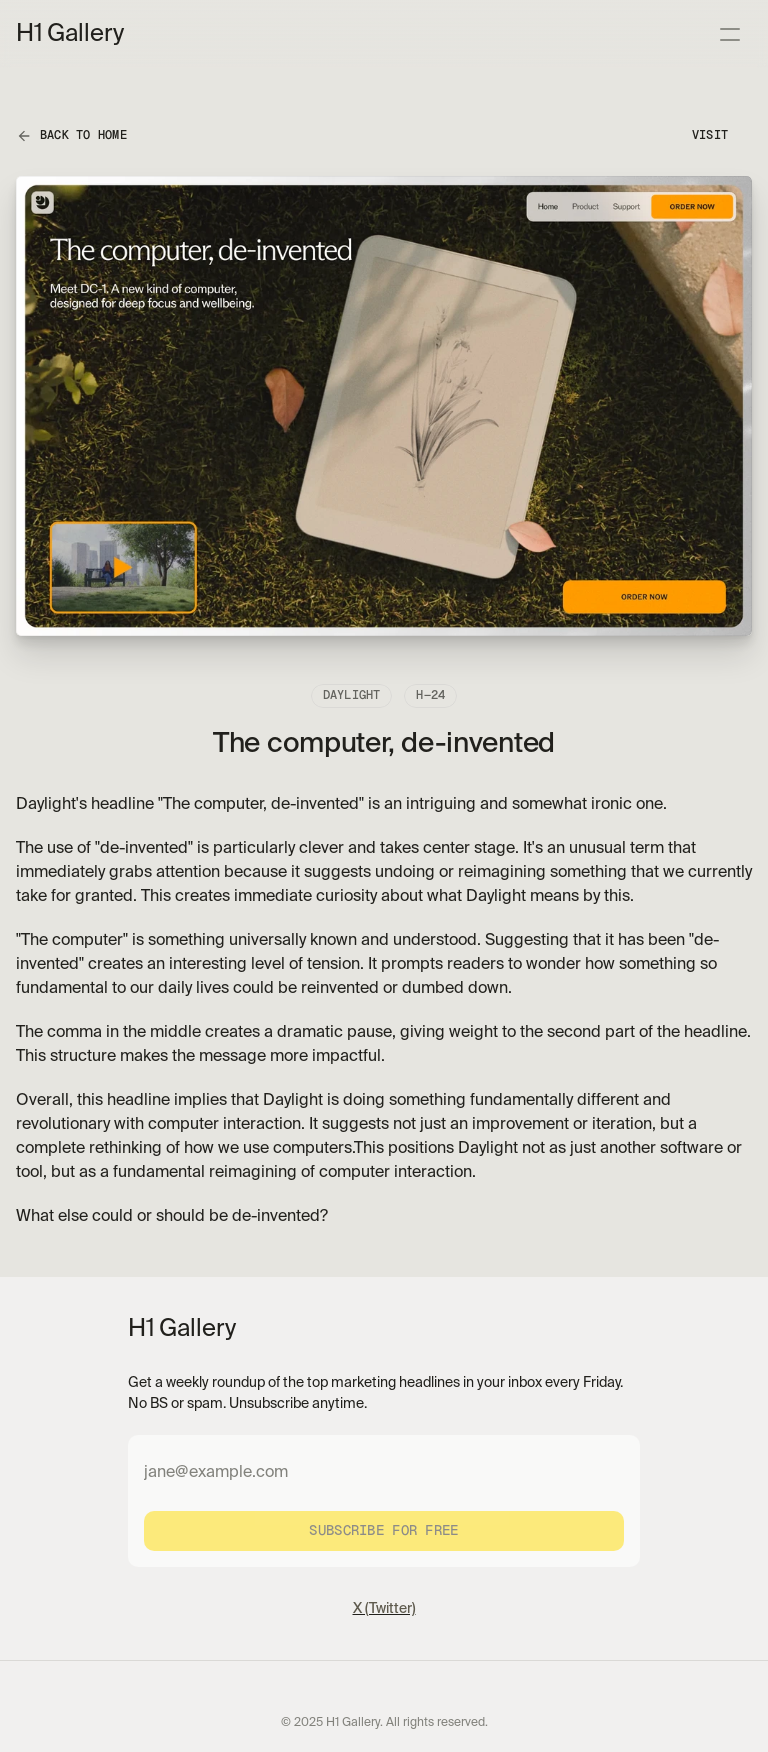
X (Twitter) (384, 1609)
